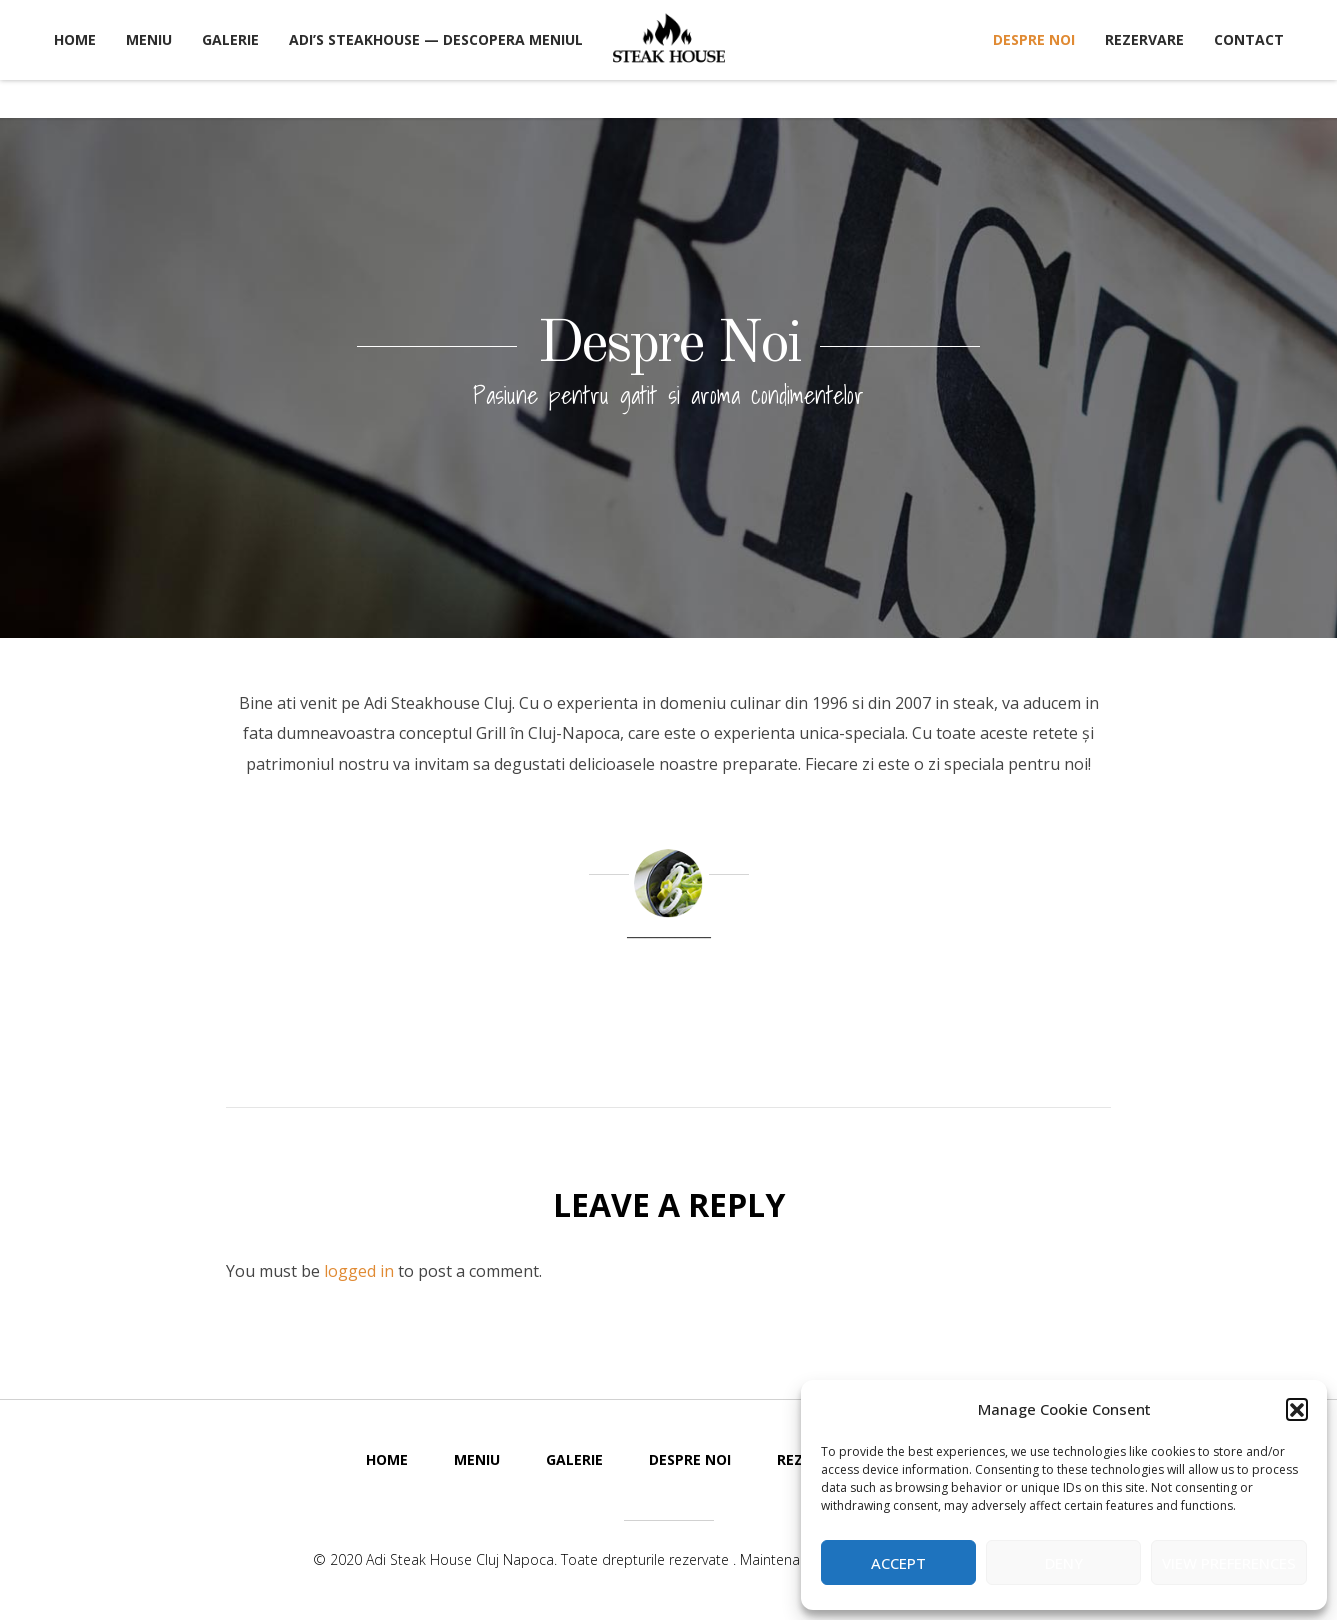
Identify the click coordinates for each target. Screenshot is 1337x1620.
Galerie (230, 39)
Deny (1064, 1563)
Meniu (149, 39)
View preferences (1229, 1563)
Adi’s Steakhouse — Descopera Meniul (436, 39)
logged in (359, 1271)
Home (75, 39)
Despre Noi (1034, 39)
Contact (1249, 39)
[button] (1297, 1409)
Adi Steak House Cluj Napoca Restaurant (669, 38)
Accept (898, 1563)
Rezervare (1144, 39)
